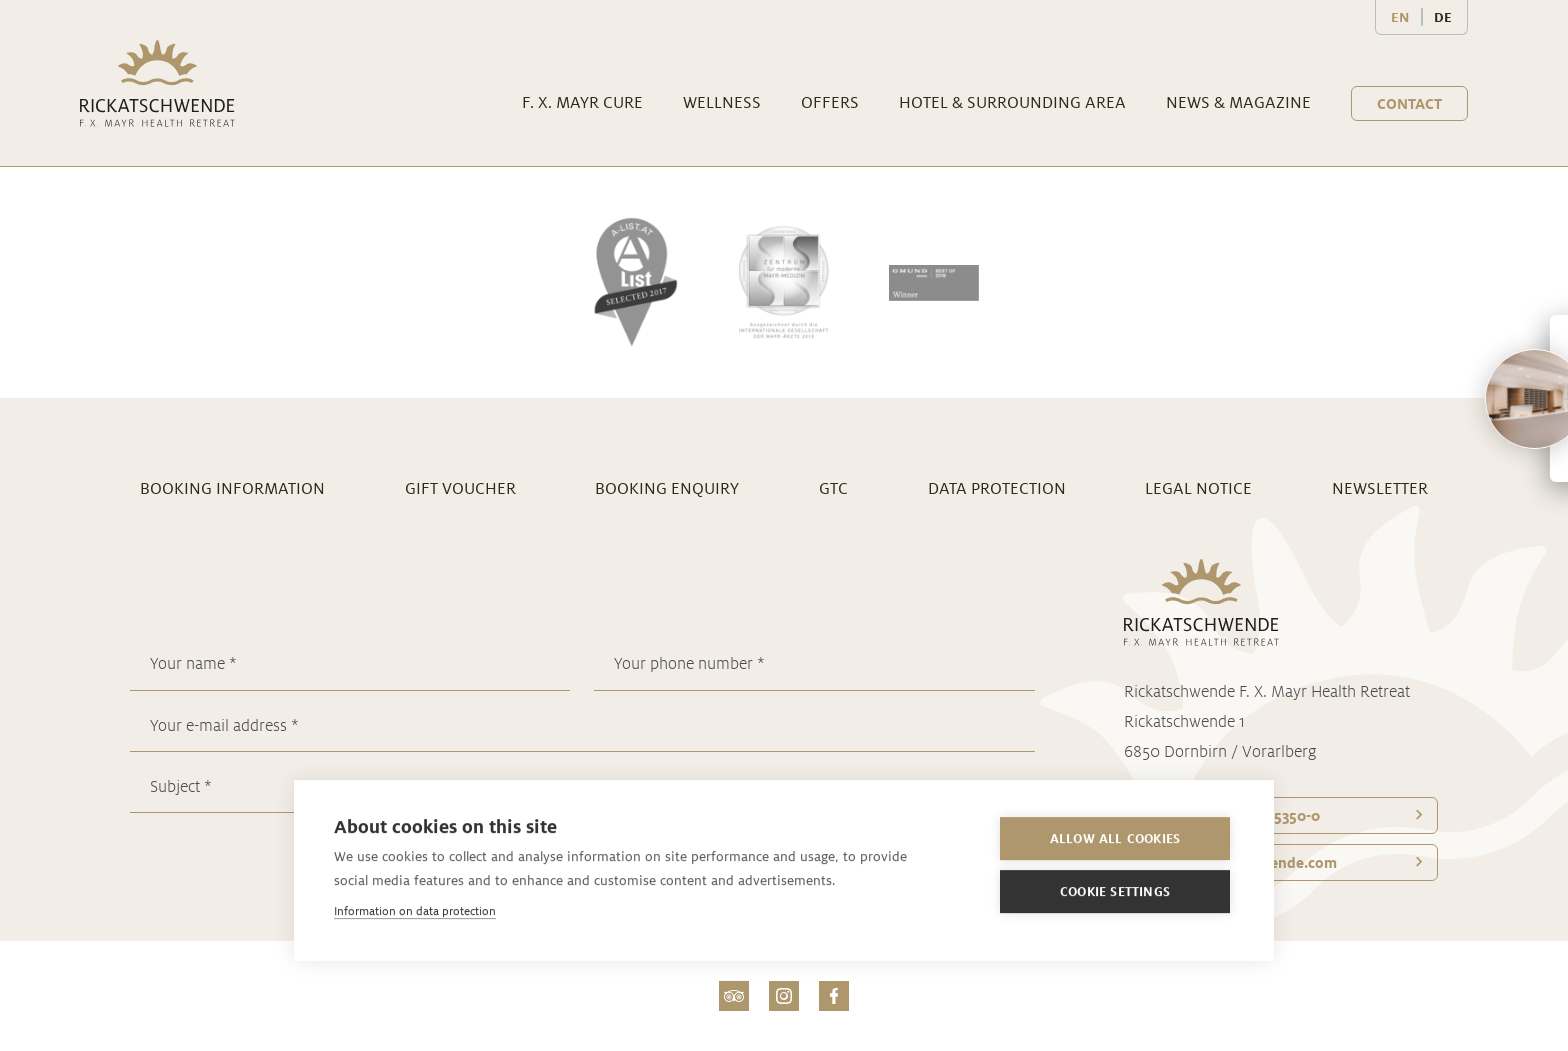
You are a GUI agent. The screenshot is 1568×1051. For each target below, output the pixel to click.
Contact (1409, 103)
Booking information (232, 488)
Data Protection (997, 488)
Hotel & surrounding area (1012, 102)
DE (1443, 17)
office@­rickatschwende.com (1241, 862)
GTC (833, 488)
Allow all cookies (1115, 838)
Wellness (722, 102)
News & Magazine (1238, 102)
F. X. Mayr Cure (582, 102)
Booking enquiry (667, 488)
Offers (830, 102)
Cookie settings (1115, 891)
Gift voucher (460, 488)
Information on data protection (415, 910)
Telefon (1232, 815)
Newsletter (1380, 488)
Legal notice (1198, 488)
